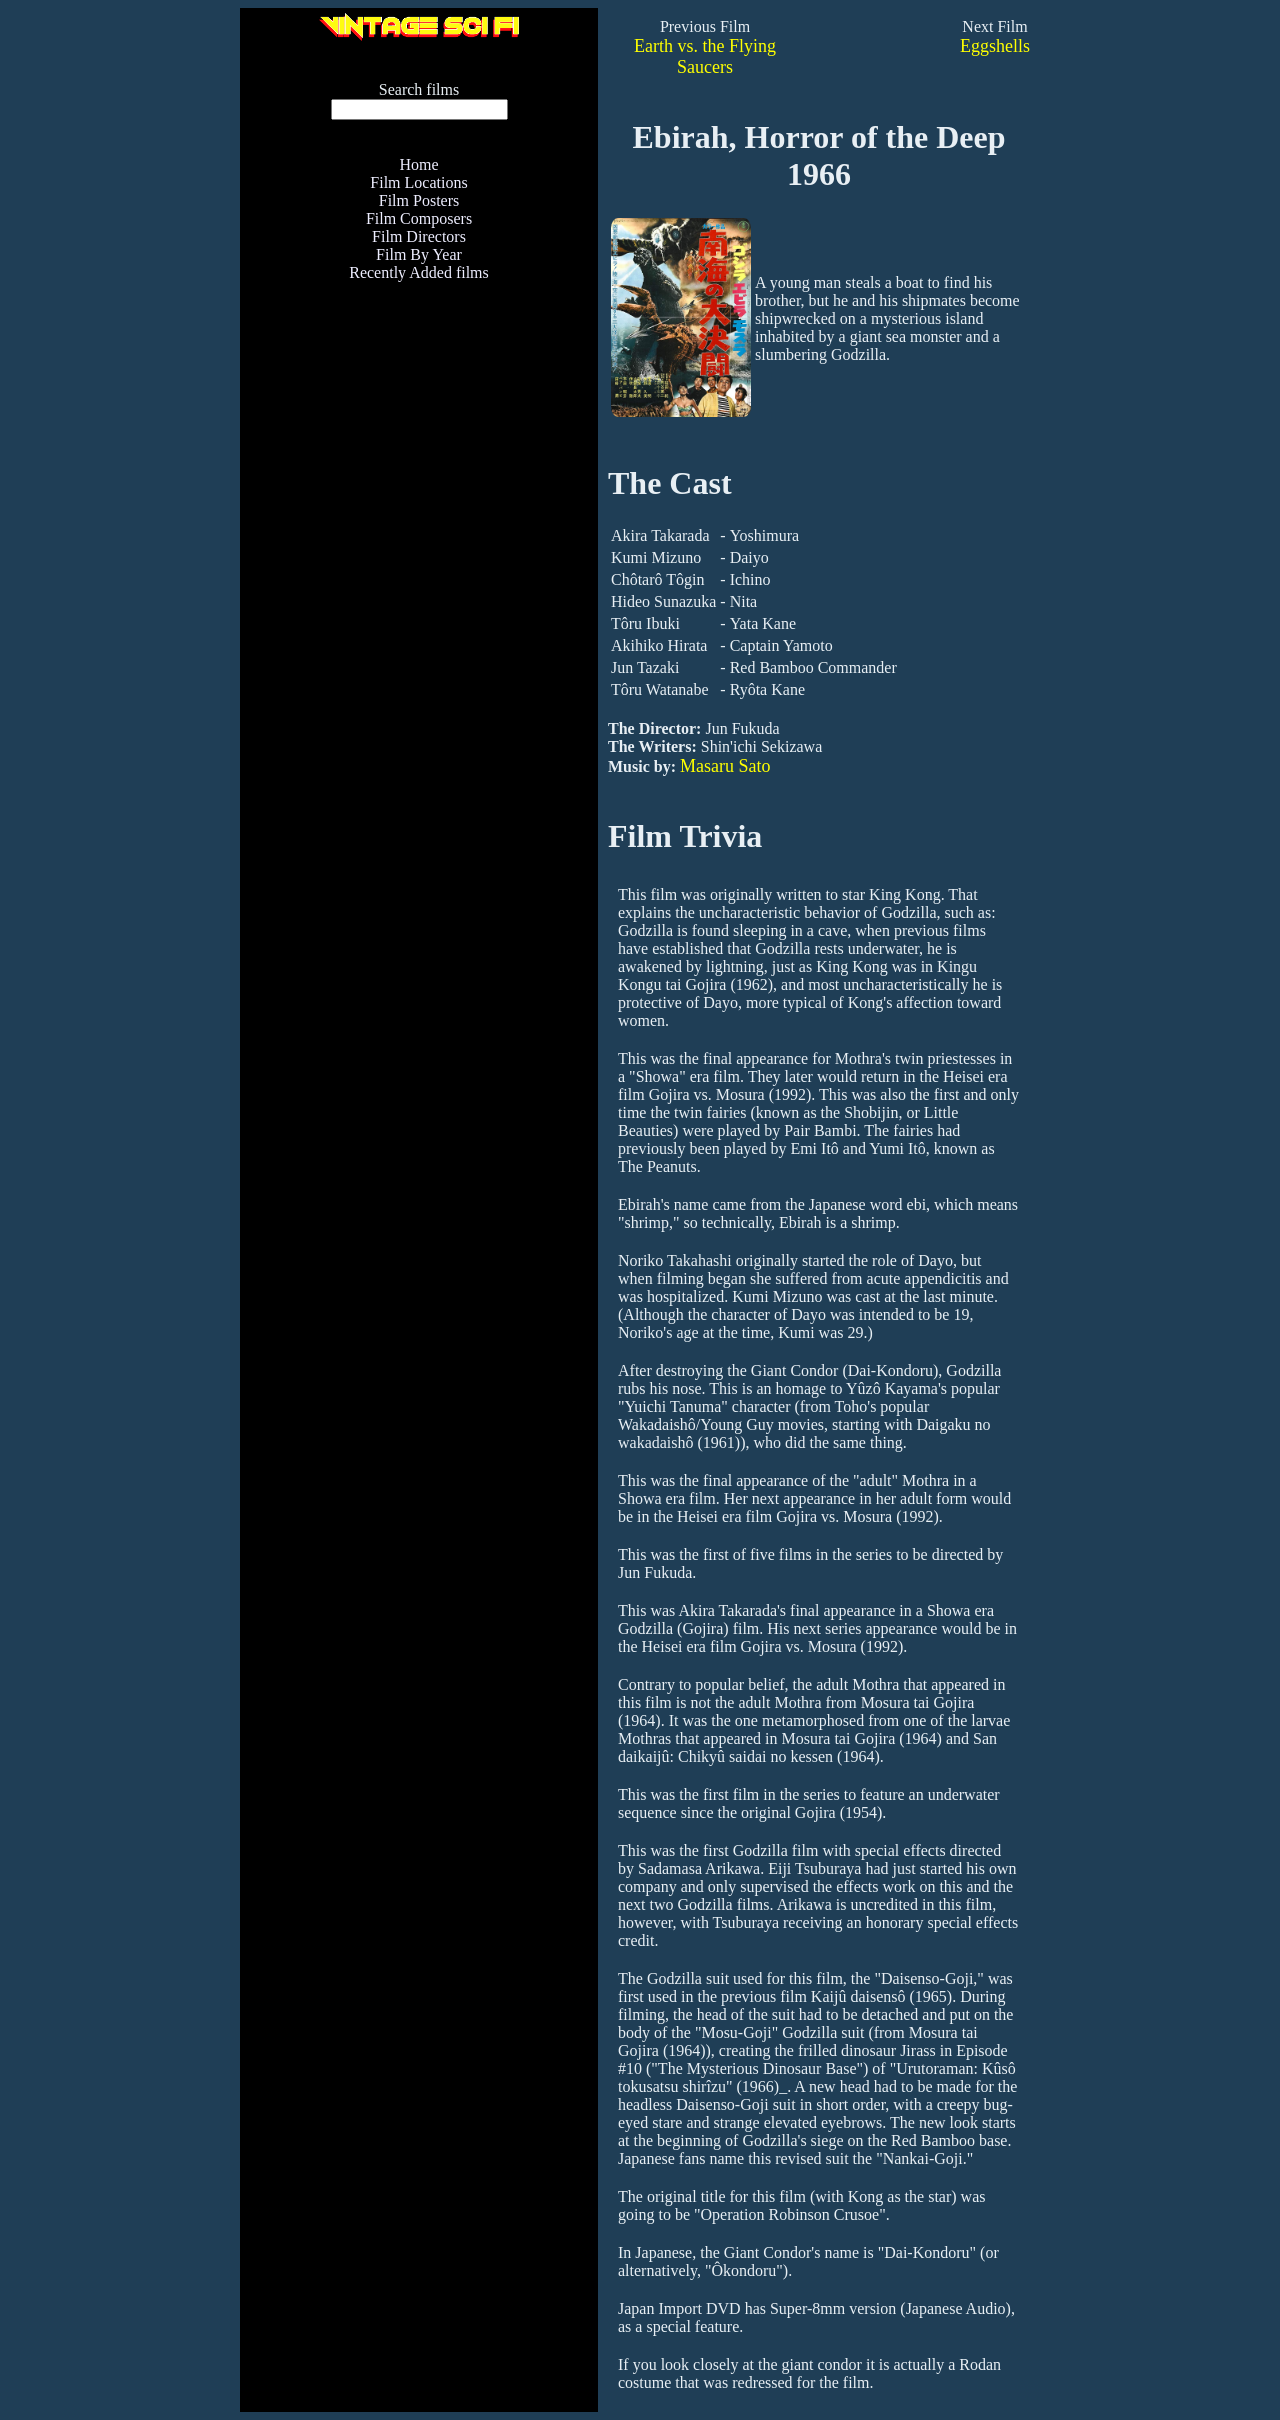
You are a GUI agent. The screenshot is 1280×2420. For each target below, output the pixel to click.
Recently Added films (419, 272)
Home (418, 164)
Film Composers (419, 218)
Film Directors (419, 236)
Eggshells (995, 46)
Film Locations (418, 182)
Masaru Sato (725, 766)
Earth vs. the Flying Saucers (705, 56)
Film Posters (419, 200)
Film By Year (419, 254)
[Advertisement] (419, 597)
